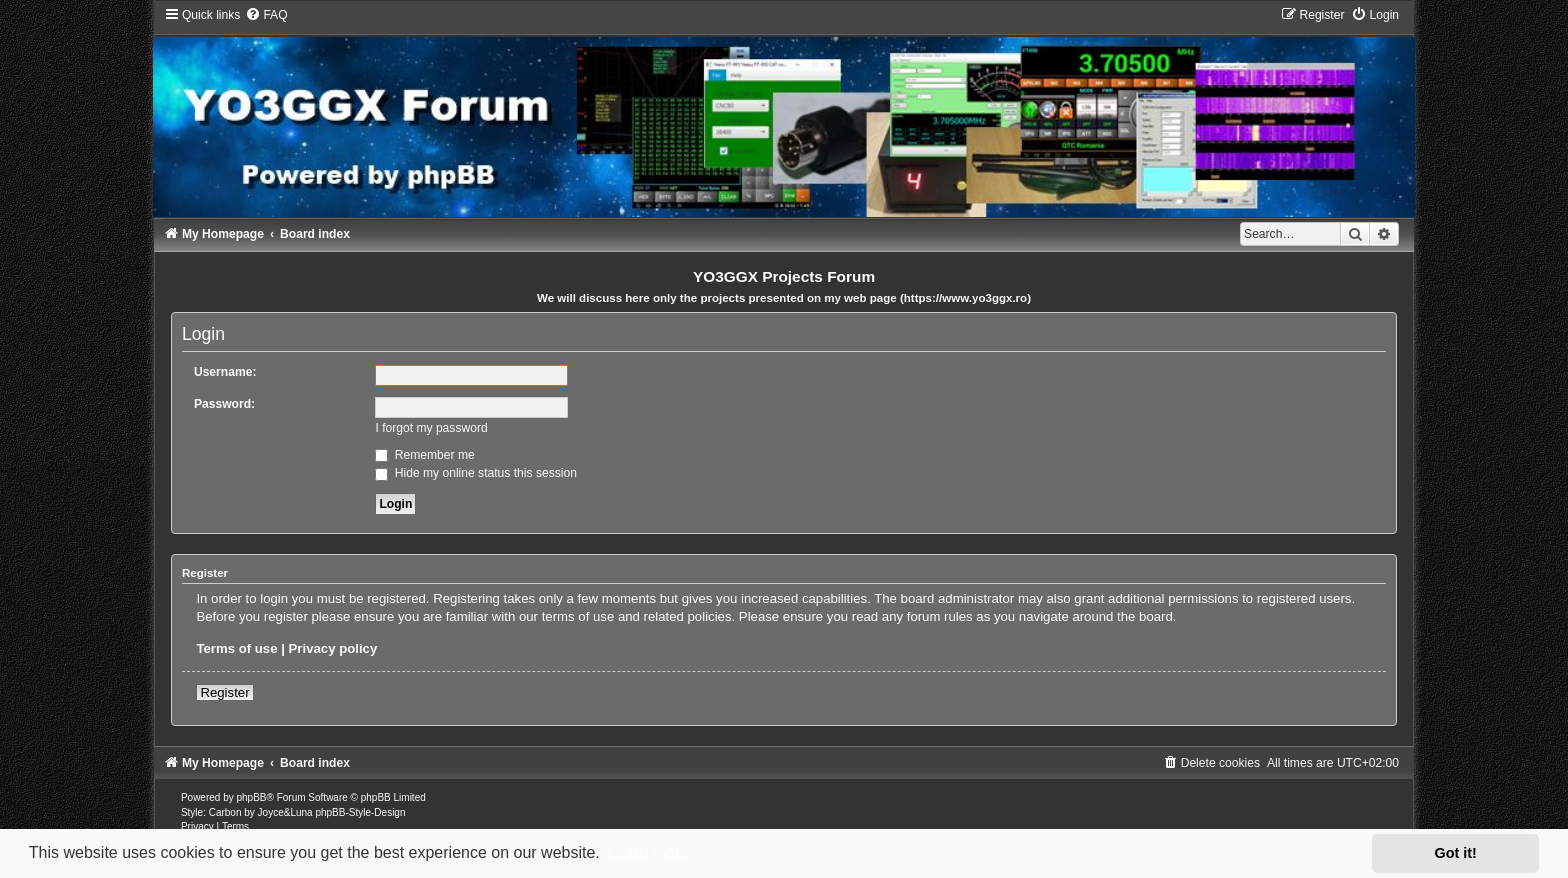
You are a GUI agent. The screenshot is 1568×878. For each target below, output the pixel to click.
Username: (225, 372)
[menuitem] (266, 15)
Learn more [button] (648, 852)
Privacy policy (333, 648)
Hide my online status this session (476, 473)
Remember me (424, 455)
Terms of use (236, 648)
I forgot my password (431, 428)
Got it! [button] (1456, 853)
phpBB (252, 797)
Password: (224, 404)
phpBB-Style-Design (360, 812)
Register (224, 692)
